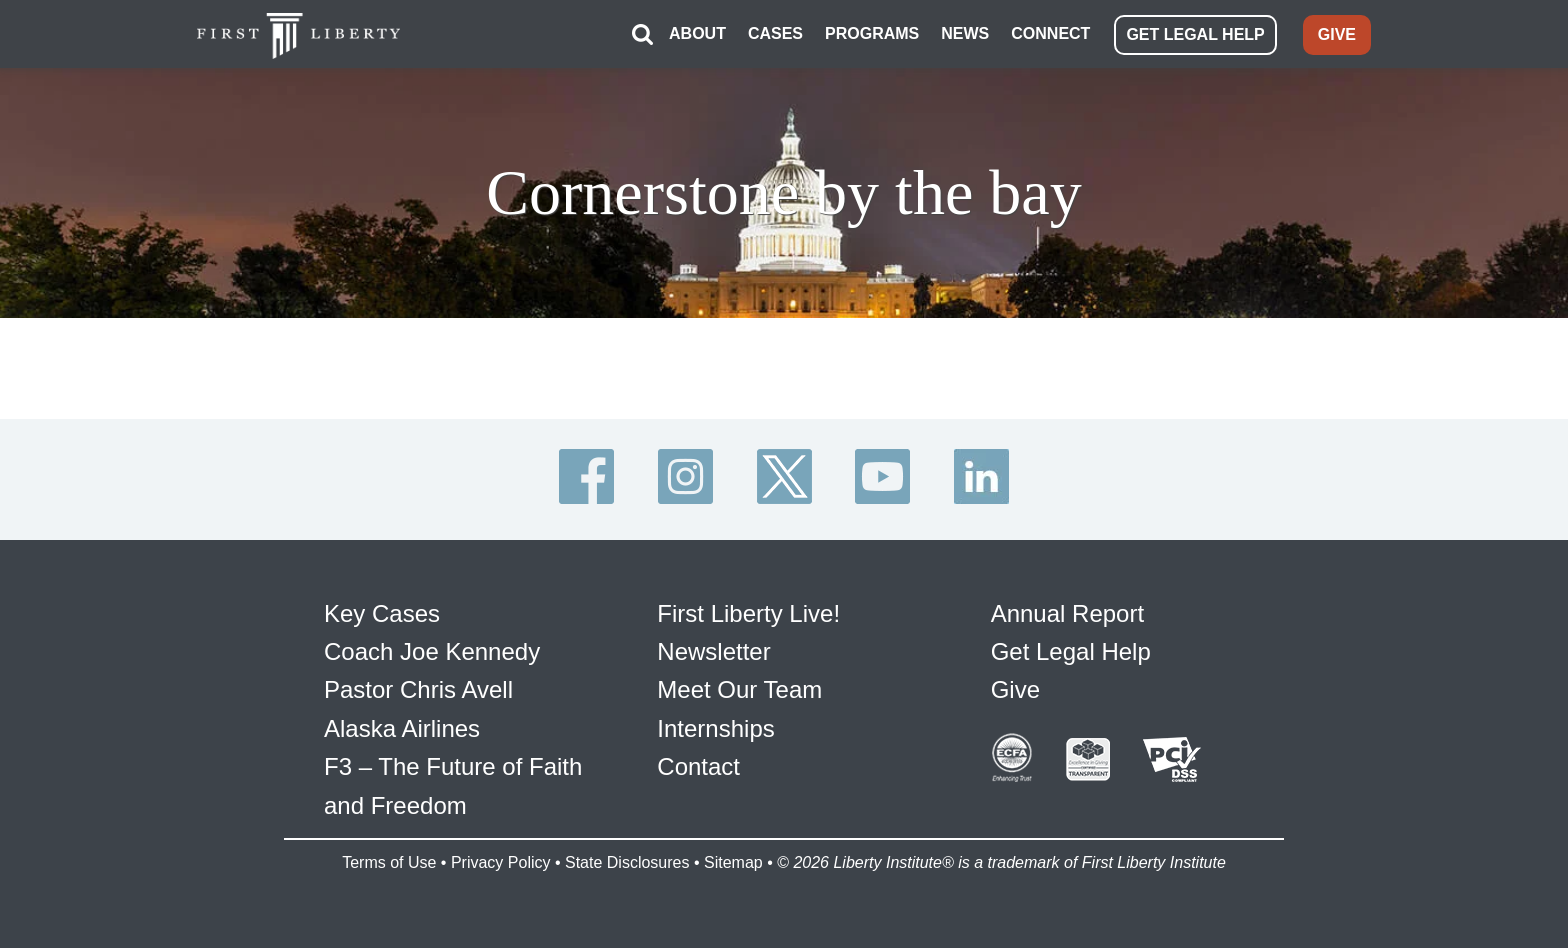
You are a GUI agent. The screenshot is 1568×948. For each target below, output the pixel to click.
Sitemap (733, 862)
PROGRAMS (872, 33)
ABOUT (697, 33)
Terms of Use (389, 862)
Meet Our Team (739, 689)
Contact (698, 766)
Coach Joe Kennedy (432, 651)
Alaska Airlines (402, 728)
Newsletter (713, 651)
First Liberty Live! (748, 613)
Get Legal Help (1071, 651)
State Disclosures (627, 862)
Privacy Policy (501, 862)
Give (1015, 689)
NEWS (965, 33)
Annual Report (1067, 613)
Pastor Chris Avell (418, 689)
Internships (715, 728)
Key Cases (382, 613)
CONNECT (1050, 33)
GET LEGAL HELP (1195, 34)
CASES (775, 33)
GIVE (1337, 34)
